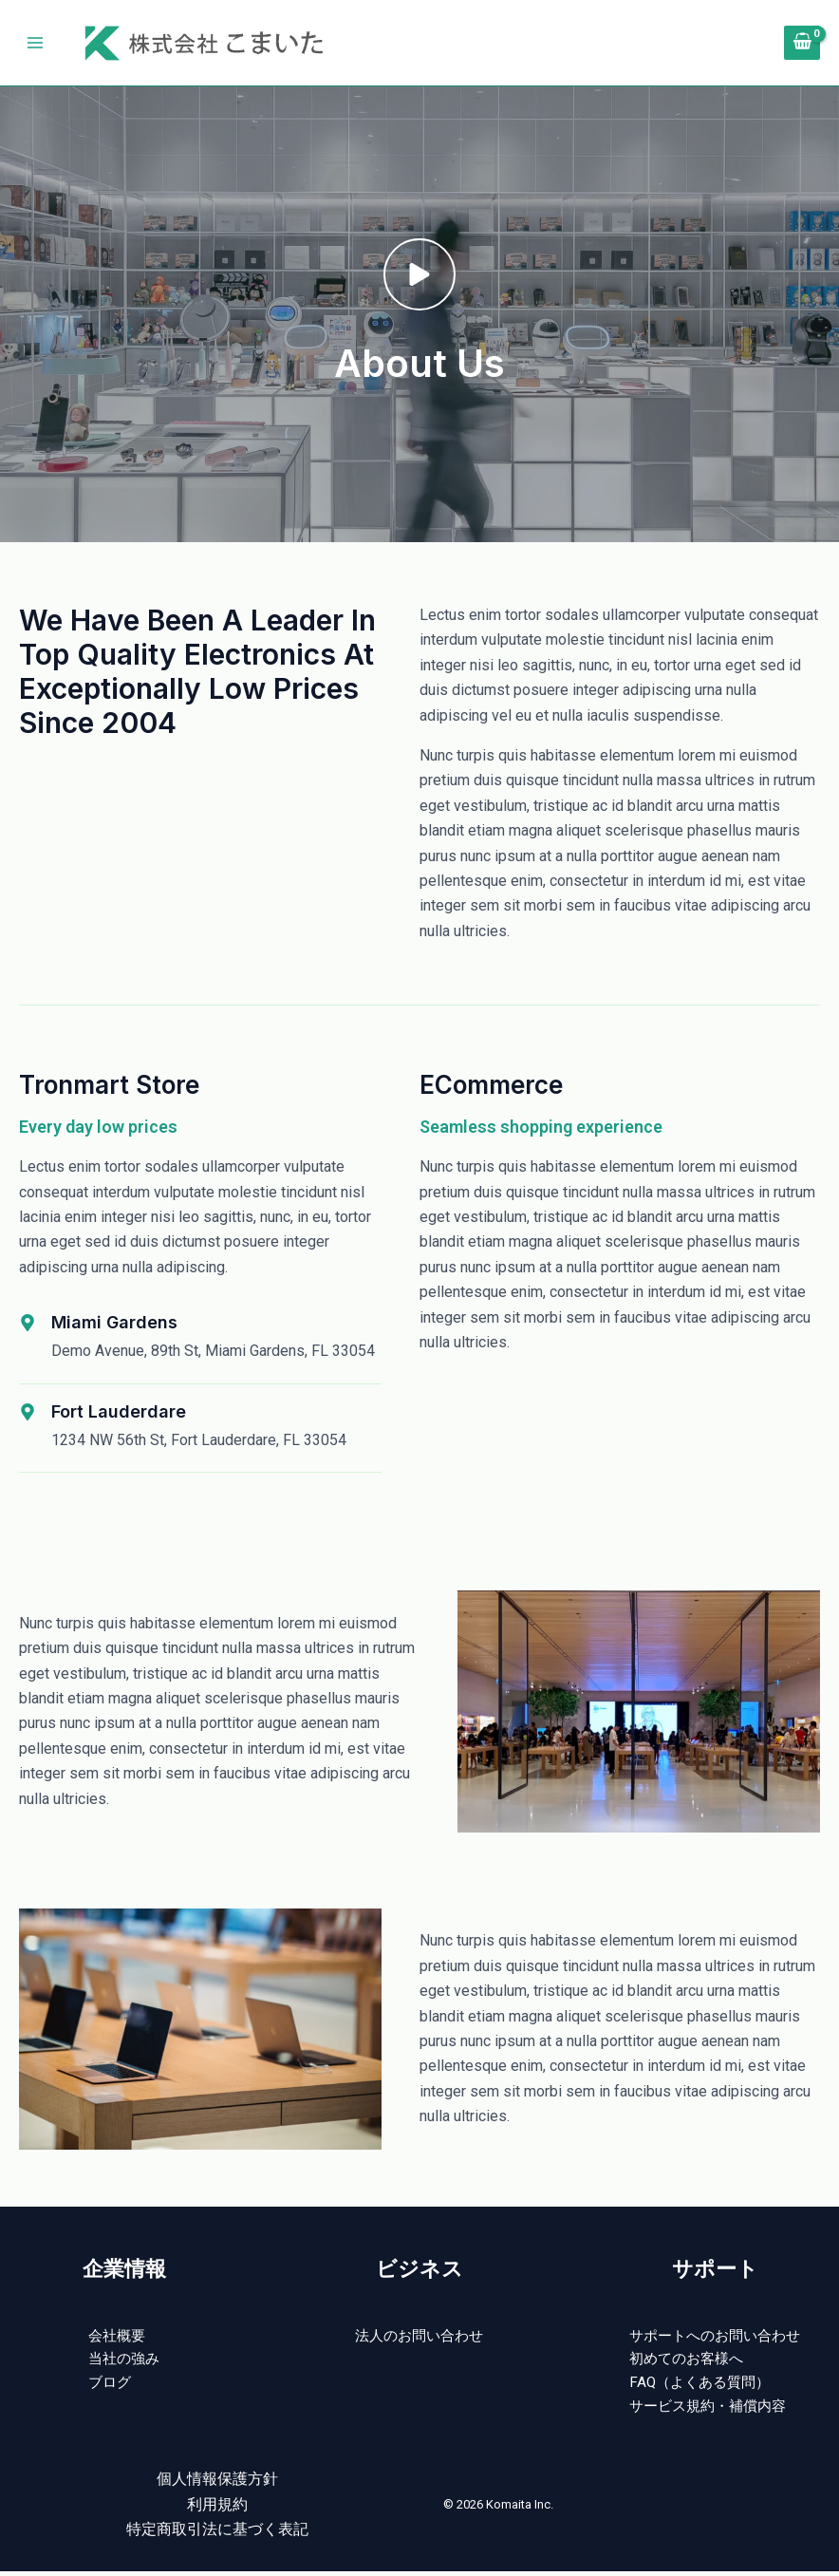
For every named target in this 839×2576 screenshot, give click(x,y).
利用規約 (217, 2509)
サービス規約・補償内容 (707, 2411)
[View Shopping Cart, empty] (802, 43)
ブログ (109, 2386)
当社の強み (124, 2361)
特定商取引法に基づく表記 (217, 2535)
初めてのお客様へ (684, 2361)
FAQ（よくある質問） (698, 2386)
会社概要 (116, 2336)
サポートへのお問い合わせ (715, 2336)
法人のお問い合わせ (419, 2336)
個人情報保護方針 (217, 2484)
